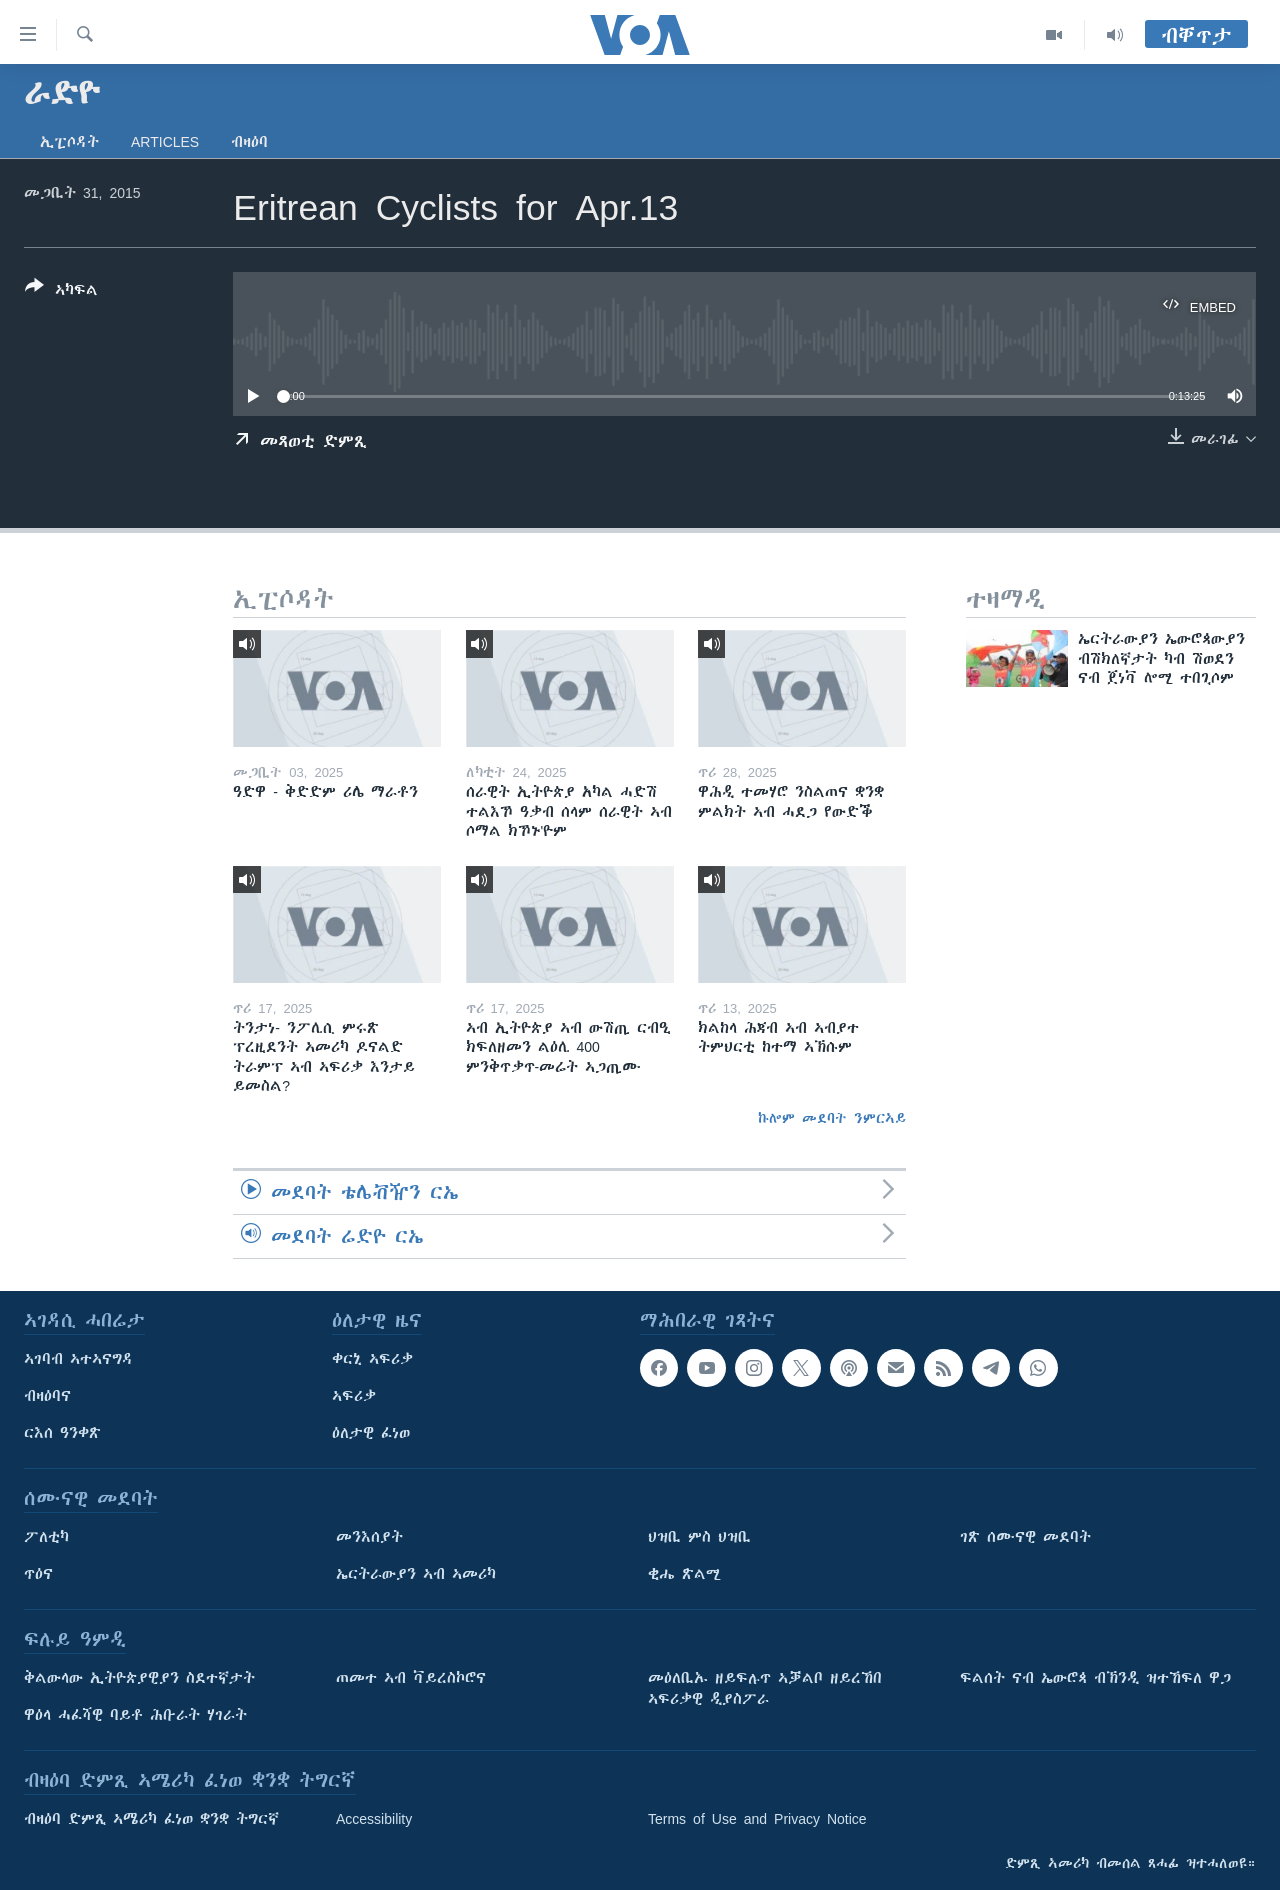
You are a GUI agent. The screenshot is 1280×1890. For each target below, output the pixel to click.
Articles (165, 142)
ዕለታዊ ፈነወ (371, 1433)
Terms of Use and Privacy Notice (757, 1819)
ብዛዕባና (47, 1396)
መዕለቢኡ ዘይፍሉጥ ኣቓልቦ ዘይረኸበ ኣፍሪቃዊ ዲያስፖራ (765, 1688)
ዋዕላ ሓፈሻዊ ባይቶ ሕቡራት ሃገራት (135, 1715)
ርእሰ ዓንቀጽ (62, 1433)
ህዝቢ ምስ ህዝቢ (699, 1537)
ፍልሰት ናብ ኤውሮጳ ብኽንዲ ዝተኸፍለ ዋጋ (1095, 1678)
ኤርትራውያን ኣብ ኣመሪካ (416, 1574)
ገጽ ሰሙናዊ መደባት (1025, 1537)
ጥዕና (38, 1574)
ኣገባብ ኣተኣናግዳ (78, 1359)
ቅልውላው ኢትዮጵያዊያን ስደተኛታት (139, 1678)
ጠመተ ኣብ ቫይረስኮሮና (411, 1678)
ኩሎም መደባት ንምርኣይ (832, 1118)
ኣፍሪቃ (354, 1396)
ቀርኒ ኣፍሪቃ (372, 1359)
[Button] (61, 292)
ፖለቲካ (46, 1537)
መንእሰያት (369, 1537)
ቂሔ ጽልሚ (684, 1574)
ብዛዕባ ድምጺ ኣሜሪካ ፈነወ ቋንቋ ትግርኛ (151, 1819)
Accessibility (374, 1819)
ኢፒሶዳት (69, 142)
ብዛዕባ (249, 142)
